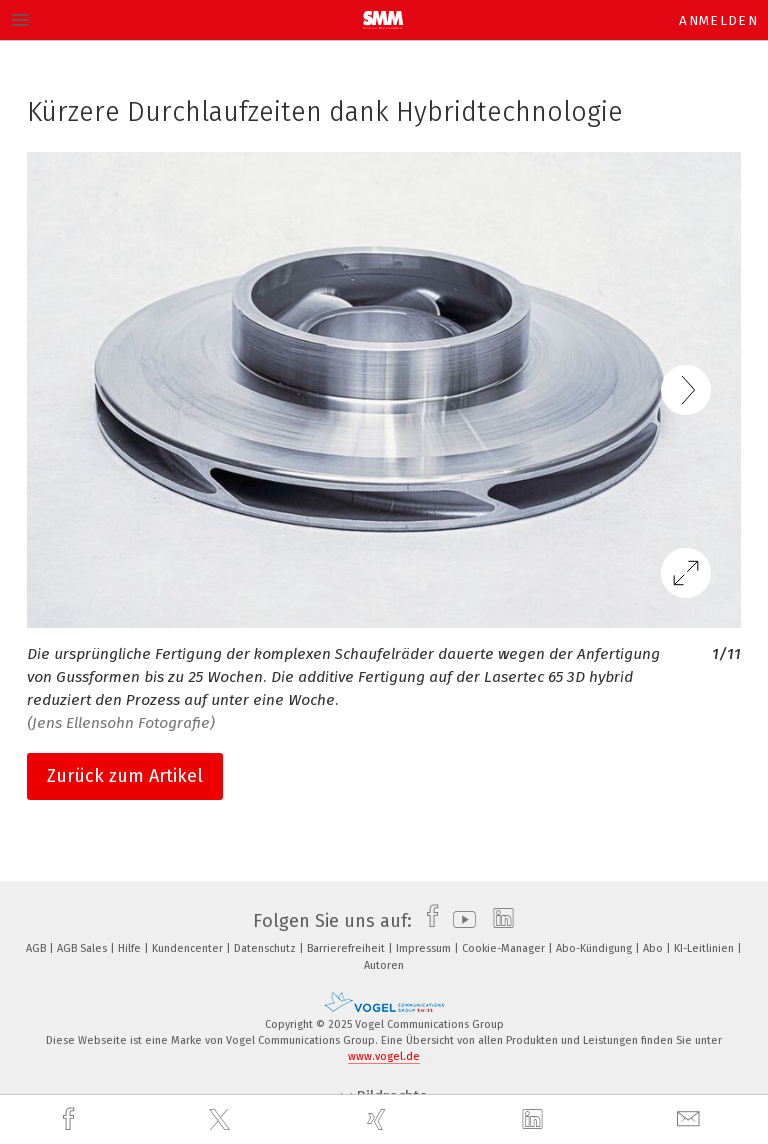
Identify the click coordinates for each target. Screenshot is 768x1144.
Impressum (425, 948)
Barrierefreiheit (347, 948)
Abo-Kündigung (595, 948)
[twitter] (222, 1120)
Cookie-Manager (505, 948)
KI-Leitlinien (705, 948)
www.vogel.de (384, 1056)
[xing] (379, 1119)
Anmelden (718, 20)
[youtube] (459, 921)
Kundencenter (189, 948)
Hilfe (131, 948)
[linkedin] (535, 1120)
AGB (37, 948)
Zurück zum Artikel (125, 776)
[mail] (691, 1119)
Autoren (384, 965)
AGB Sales (83, 948)
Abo (654, 948)
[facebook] (71, 1119)
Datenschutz (266, 948)
